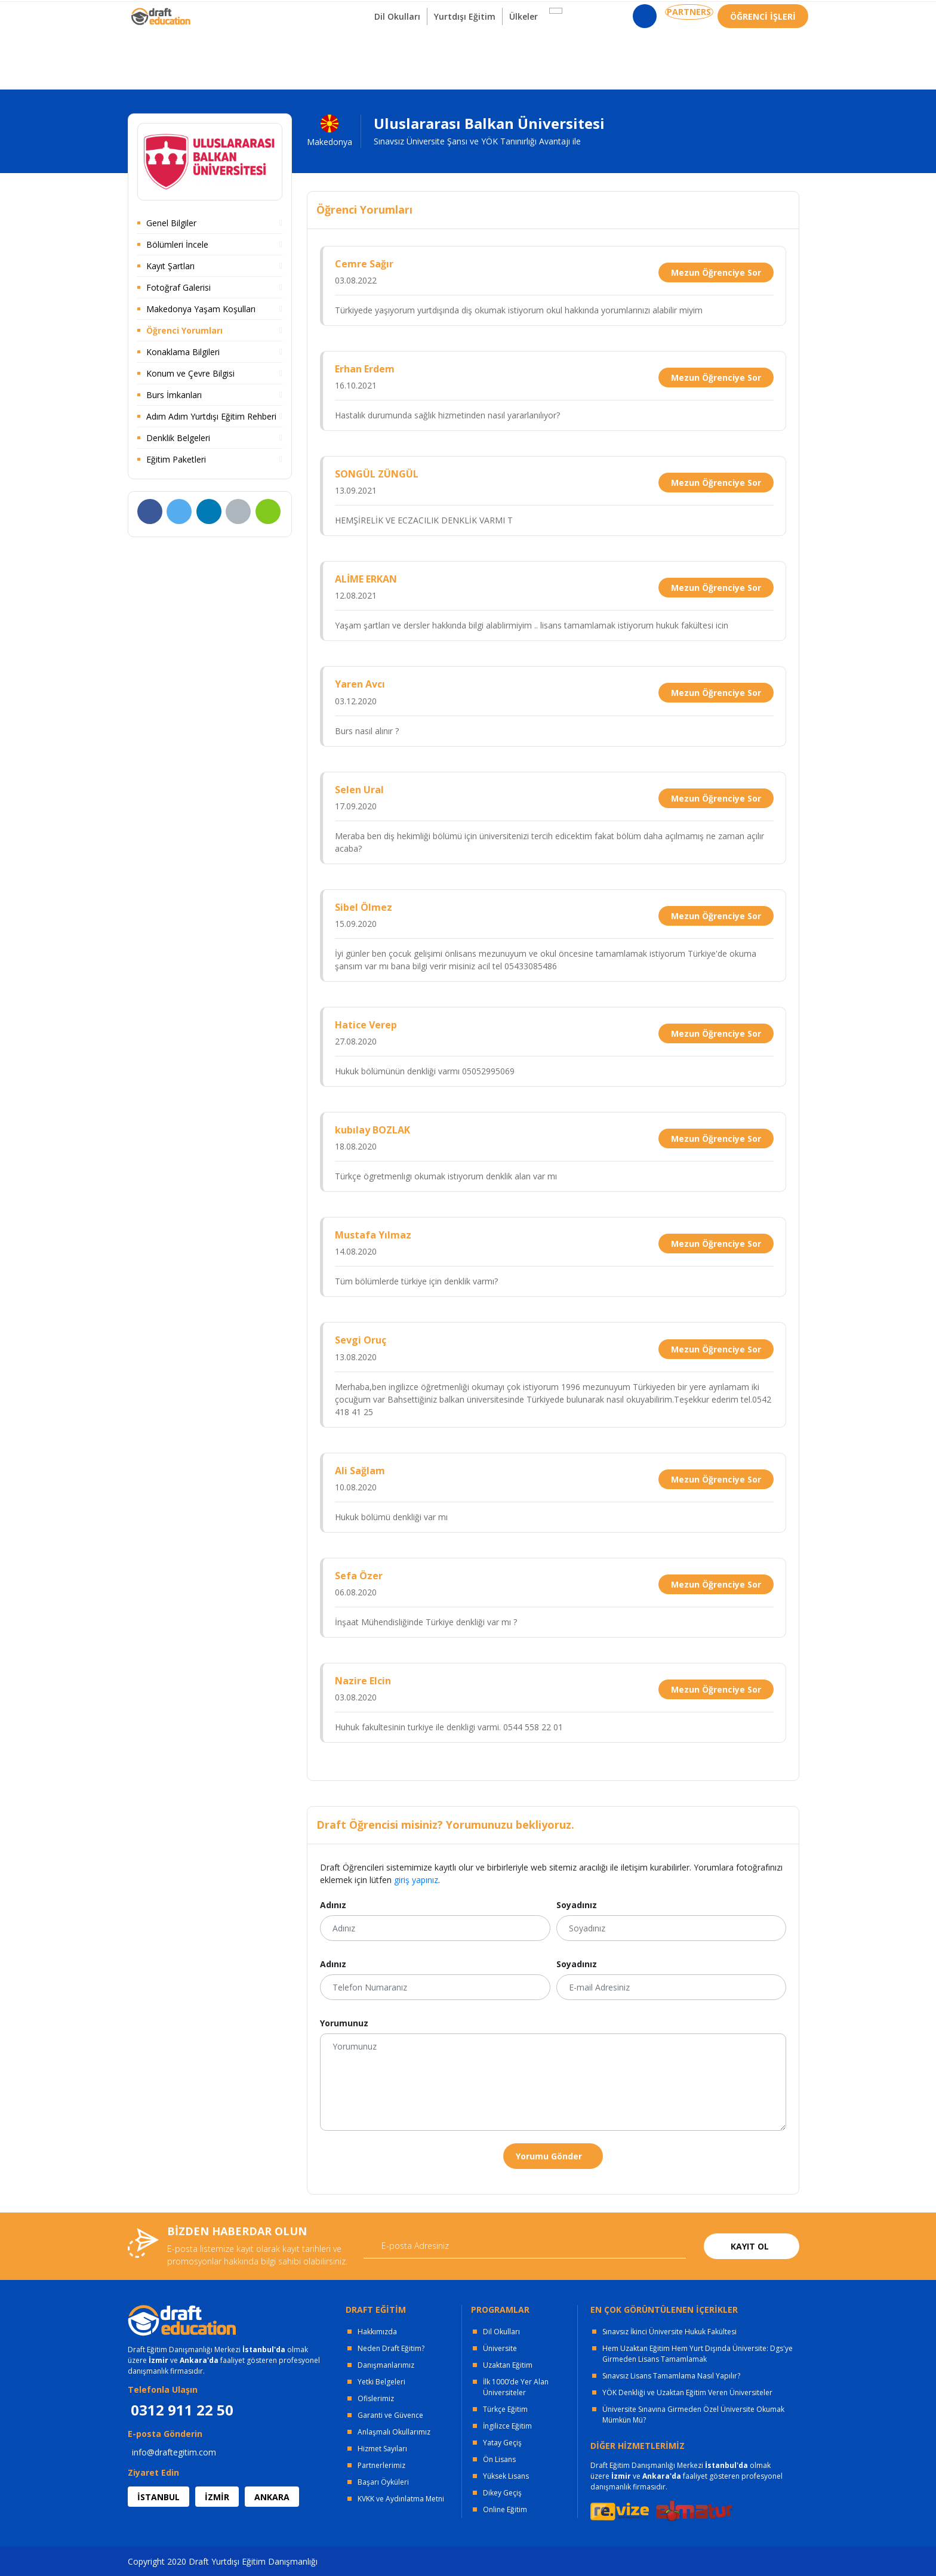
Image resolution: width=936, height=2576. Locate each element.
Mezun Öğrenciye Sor (716, 272)
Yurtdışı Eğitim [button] (469, 58)
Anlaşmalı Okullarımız (394, 2432)
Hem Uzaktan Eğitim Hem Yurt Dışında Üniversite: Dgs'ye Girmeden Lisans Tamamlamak (697, 2353)
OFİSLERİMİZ (224, 12)
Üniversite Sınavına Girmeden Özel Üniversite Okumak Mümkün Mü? (693, 2414)
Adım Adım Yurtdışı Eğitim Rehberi (211, 416)
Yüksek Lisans (506, 2476)
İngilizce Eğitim (507, 2426)
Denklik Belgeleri (178, 437)
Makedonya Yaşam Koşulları (200, 309)
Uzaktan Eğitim (507, 2365)
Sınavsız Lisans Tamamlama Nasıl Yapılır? (671, 2376)
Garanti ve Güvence (390, 2415)
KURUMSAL (297, 12)
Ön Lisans (499, 2459)
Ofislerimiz (376, 2398)
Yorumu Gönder (549, 2156)
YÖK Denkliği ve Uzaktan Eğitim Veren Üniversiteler (687, 2392)
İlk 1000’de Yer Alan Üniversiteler (516, 2387)
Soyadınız (576, 1905)
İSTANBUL (158, 2497)
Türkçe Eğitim (505, 2409)
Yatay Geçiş (502, 2443)
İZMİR (217, 2497)
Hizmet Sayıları (382, 2448)
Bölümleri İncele (177, 244)
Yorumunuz (344, 2023)
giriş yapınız (416, 1879)
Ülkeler (535, 58)
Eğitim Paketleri (176, 459)
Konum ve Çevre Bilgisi (190, 373)
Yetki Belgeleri (381, 2382)
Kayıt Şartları (170, 266)
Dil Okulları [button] (394, 58)
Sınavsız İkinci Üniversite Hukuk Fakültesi (669, 2332)
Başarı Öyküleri (383, 2482)
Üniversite (500, 2348)
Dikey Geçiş (502, 2493)
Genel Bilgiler (171, 223)
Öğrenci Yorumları (184, 330)
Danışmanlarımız (386, 2365)
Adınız (333, 1905)
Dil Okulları (501, 2332)
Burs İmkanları (174, 394)
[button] (564, 53)
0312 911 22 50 (778, 14)
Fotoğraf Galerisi (178, 287)
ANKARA (272, 2497)
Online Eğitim (505, 2509)
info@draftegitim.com (174, 2452)
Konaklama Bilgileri (183, 352)
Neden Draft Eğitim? (391, 2348)
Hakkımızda (377, 2332)
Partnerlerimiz (381, 2465)
